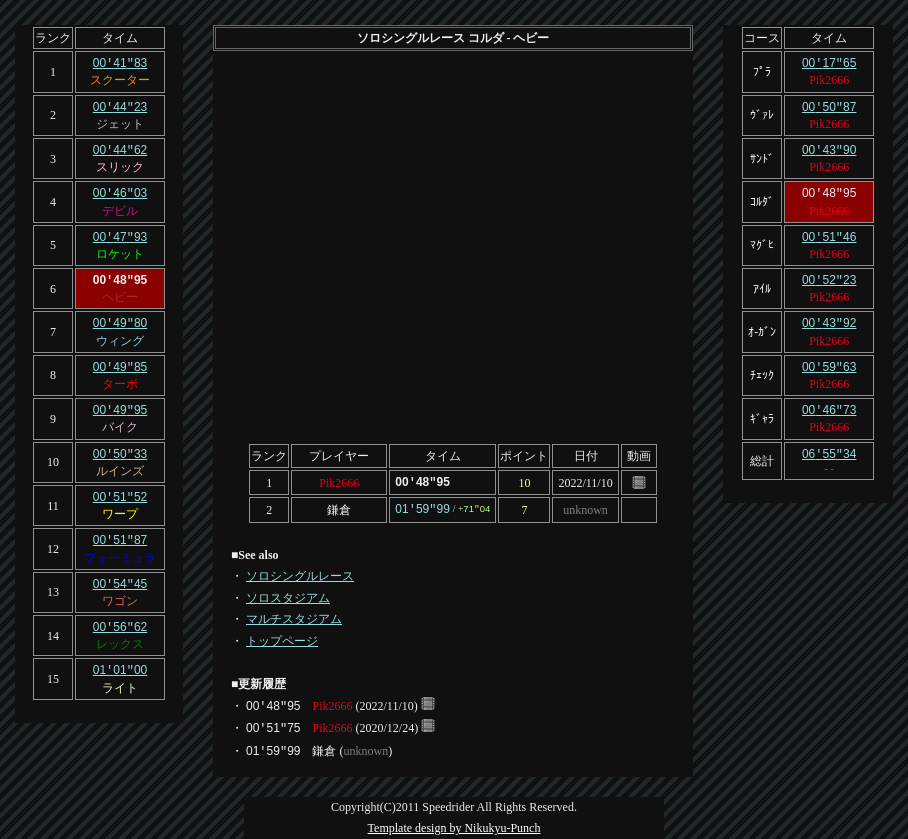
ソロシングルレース (300, 574)
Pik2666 (339, 482)
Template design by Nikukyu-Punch (454, 826)
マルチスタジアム (294, 617)
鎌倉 (339, 508)
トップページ (282, 639)
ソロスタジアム (288, 596)
